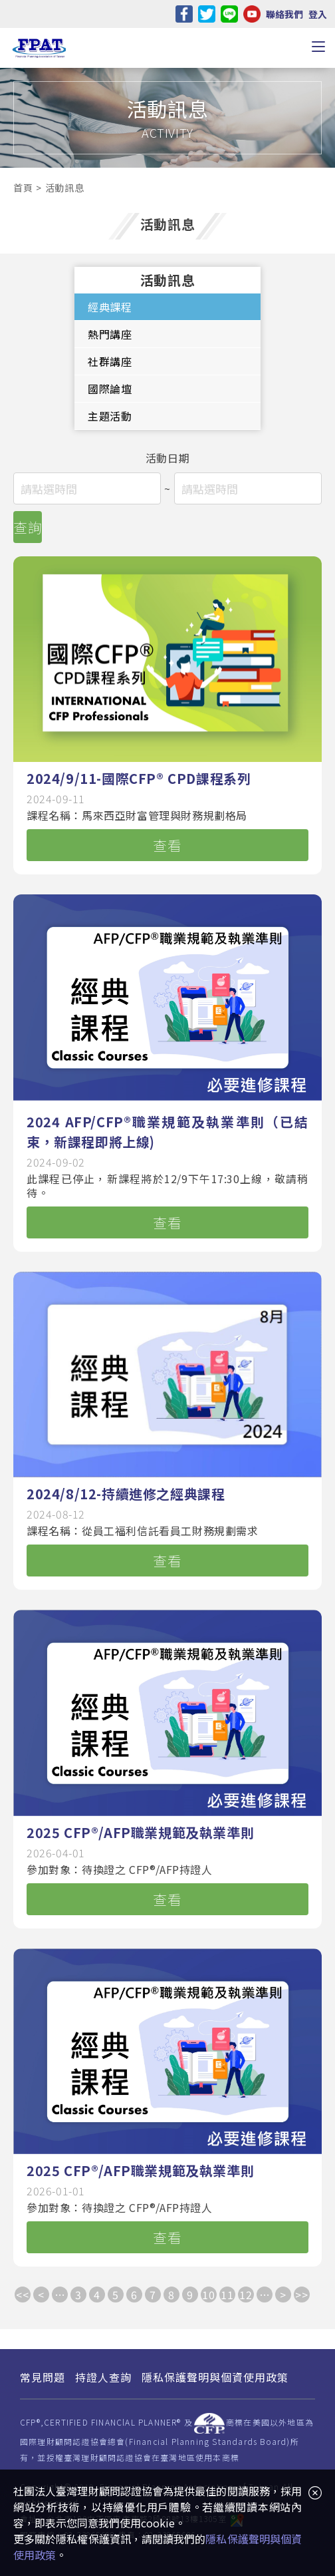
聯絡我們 (284, 14)
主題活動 (110, 416)
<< (22, 2294)
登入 (317, 14)
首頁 (23, 187)
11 (227, 2294)
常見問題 (42, 2377)
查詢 (27, 527)
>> (301, 2294)
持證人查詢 (103, 2377)
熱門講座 (110, 334)
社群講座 (110, 361)
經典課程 (110, 307)
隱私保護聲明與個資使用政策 (215, 2377)
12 (245, 2294)
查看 (167, 845)
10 (208, 2294)
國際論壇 (110, 389)
